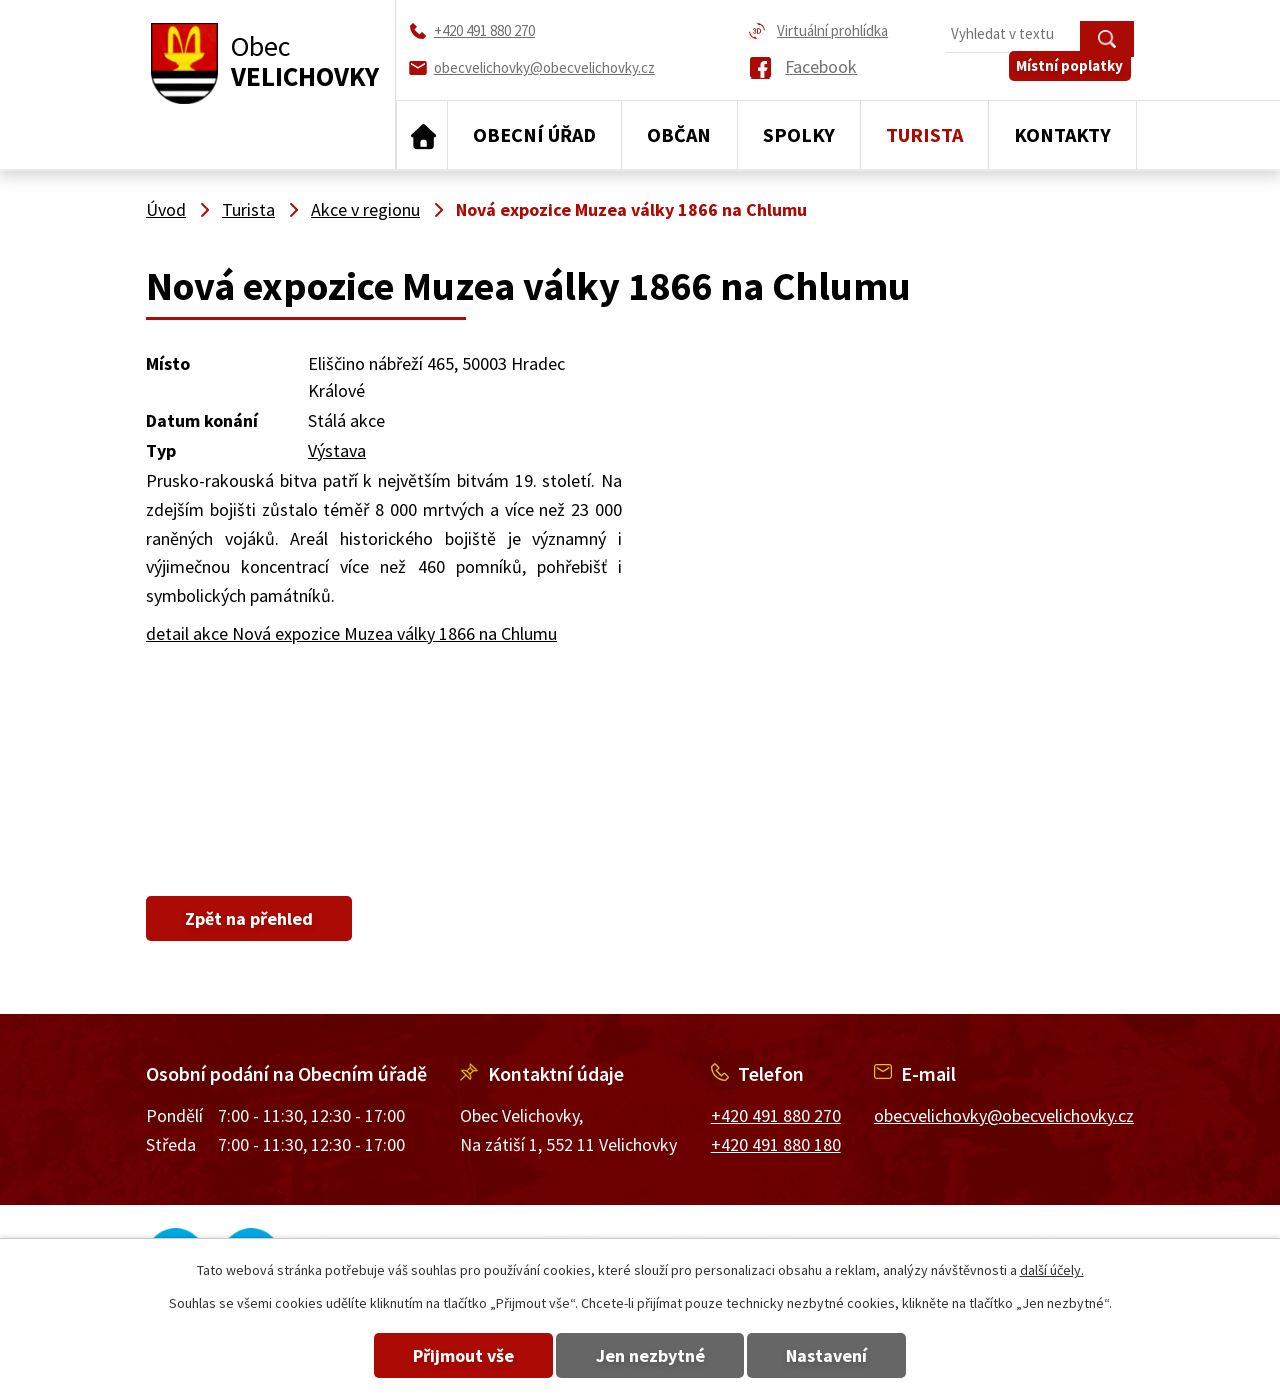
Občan (679, 134)
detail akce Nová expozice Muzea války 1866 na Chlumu (351, 633)
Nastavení (838, 1355)
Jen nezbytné (650, 1355)
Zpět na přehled (255, 918)
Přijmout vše (452, 1355)
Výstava (337, 450)
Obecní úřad (534, 134)
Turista (924, 134)
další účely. (1052, 1270)
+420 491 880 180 (776, 1144)
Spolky (799, 134)
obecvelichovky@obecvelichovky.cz (1004, 1115)
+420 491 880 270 (776, 1115)
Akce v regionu (365, 209)
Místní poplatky (1073, 76)
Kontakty (1062, 134)
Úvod (422, 135)
